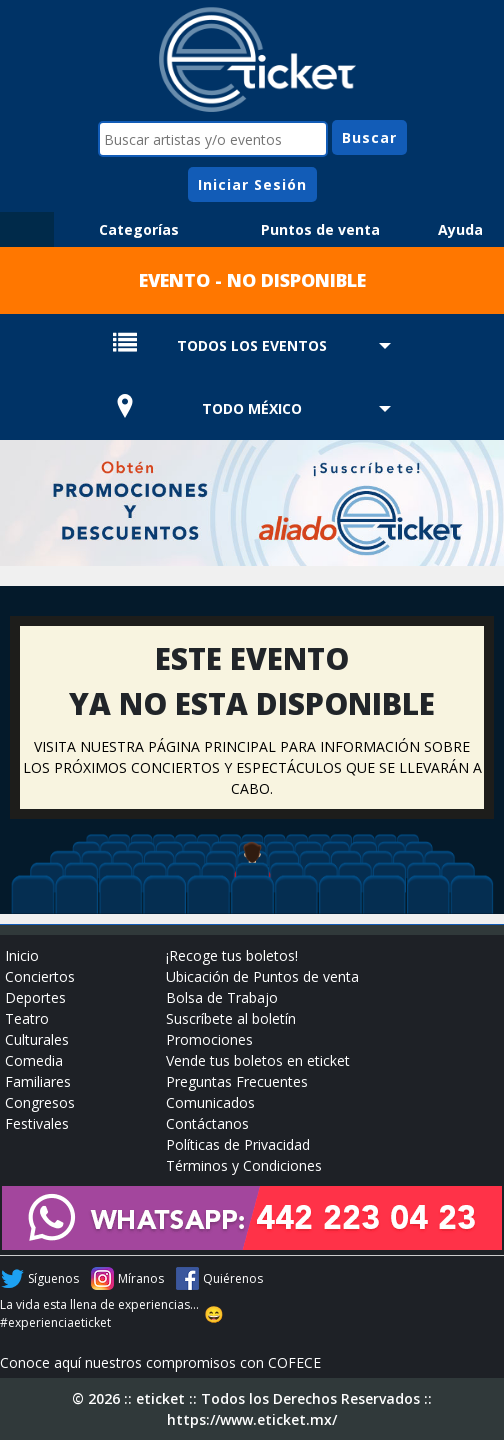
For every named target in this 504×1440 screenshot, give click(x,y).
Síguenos (53, 1278)
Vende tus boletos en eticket (258, 1060)
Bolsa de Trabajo (222, 997)
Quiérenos (233, 1278)
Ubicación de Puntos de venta (262, 976)
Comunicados (210, 1102)
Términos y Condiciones (244, 1165)
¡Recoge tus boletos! (232, 955)
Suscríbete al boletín (231, 1018)
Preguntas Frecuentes (237, 1081)
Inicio (22, 955)
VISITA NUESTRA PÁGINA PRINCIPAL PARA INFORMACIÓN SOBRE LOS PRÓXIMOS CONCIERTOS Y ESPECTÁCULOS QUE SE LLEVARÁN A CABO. (252, 767)
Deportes (35, 997)
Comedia (34, 1060)
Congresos (40, 1102)
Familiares (38, 1081)
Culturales (37, 1039)
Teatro (27, 1018)
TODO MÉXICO (252, 408)
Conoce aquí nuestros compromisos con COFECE (160, 1362)
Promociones (209, 1039)
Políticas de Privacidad (238, 1144)
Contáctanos (207, 1123)
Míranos (141, 1278)
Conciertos (40, 976)
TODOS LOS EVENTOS (252, 345)
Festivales (37, 1123)
